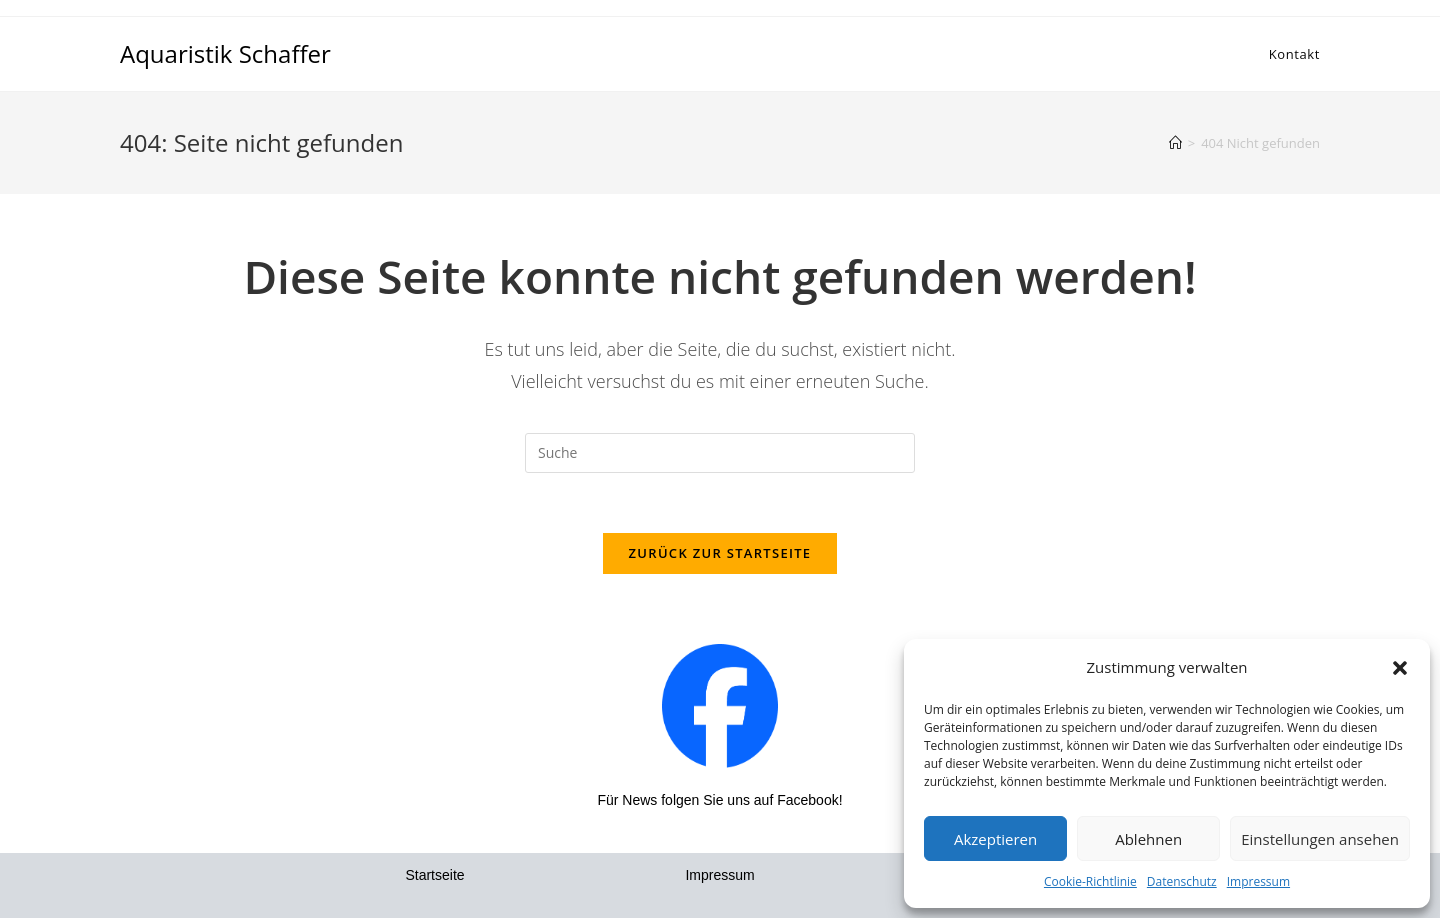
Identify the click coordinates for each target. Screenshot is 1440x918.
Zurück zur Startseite (720, 553)
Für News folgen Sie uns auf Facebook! (719, 800)
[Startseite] (1175, 143)
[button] (1400, 668)
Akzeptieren (995, 839)
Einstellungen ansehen (1320, 839)
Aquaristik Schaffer (225, 53)
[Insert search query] (720, 453)
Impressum (1258, 881)
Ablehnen (1148, 839)
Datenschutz (1182, 881)
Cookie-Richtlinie (1090, 881)
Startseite (434, 875)
